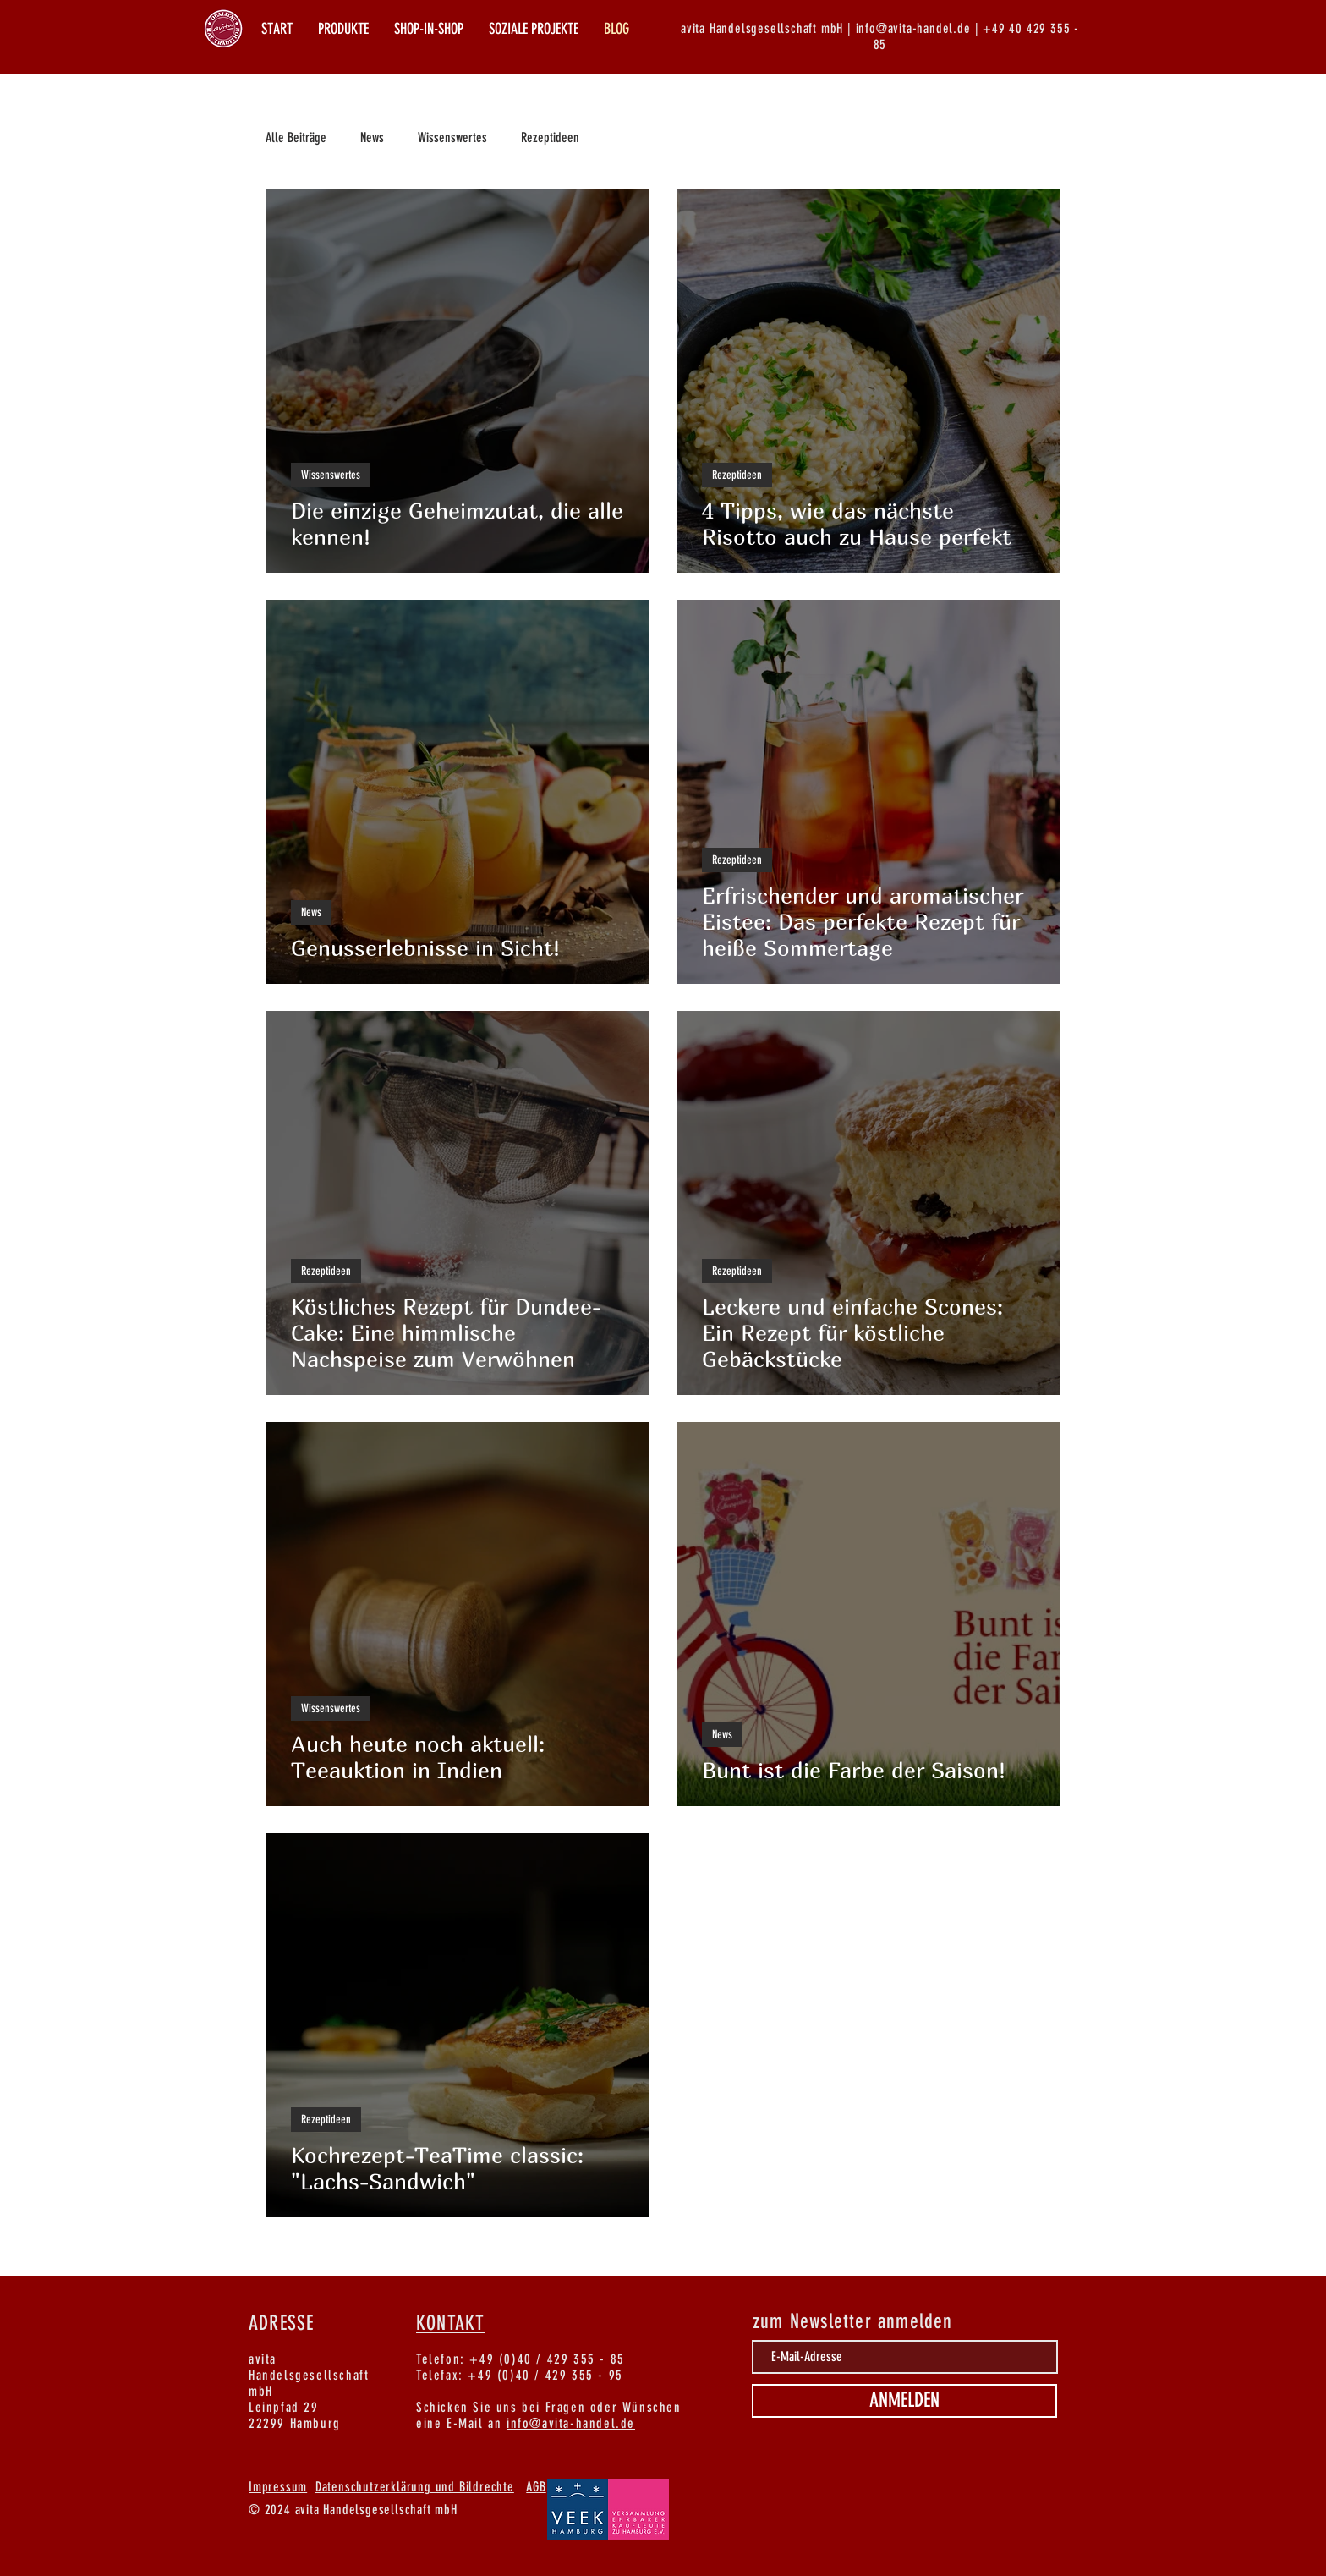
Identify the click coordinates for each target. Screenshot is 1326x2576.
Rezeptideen (550, 137)
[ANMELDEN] (904, 2401)
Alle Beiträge (296, 137)
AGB (535, 2487)
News (372, 137)
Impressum (278, 2487)
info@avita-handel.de (571, 2423)
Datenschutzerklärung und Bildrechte (414, 2487)
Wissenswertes (452, 137)
